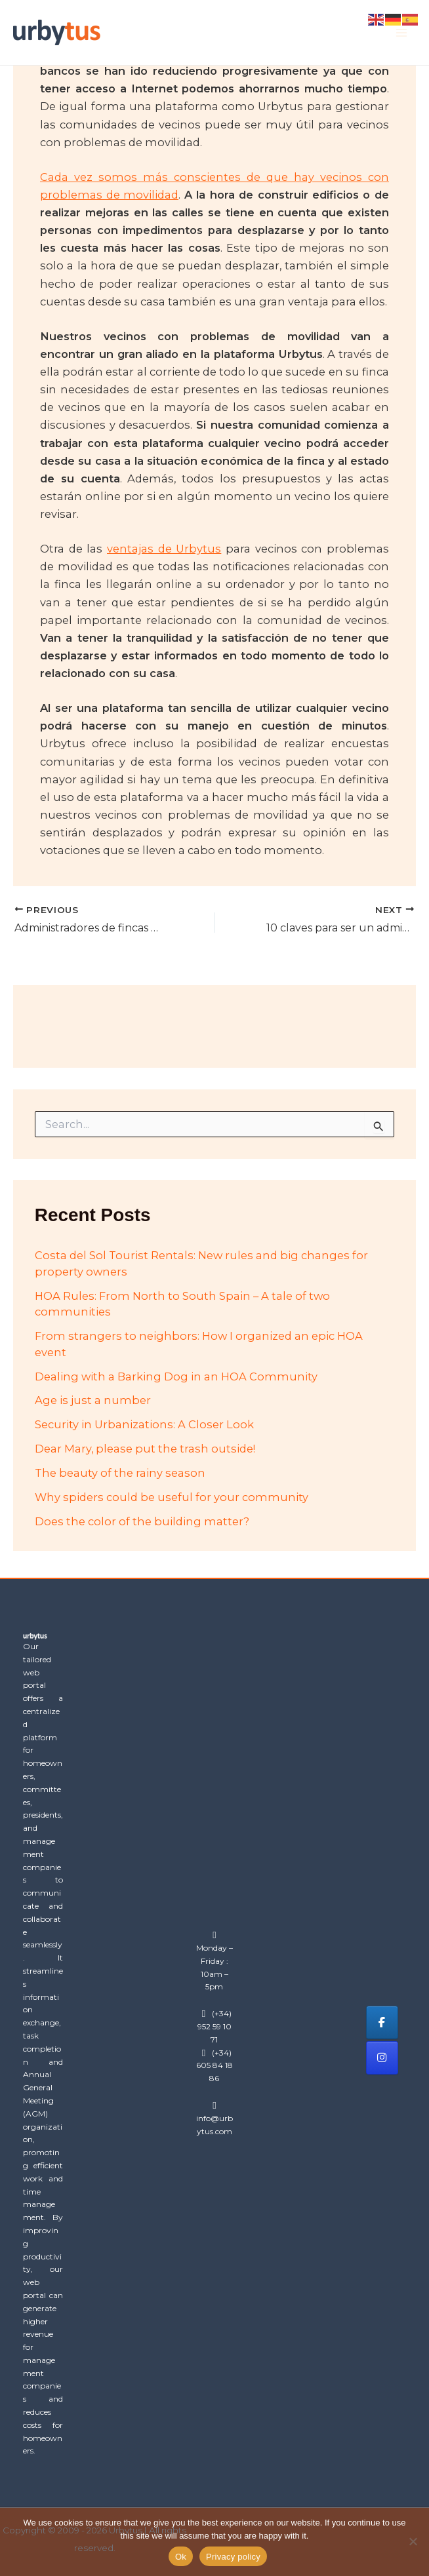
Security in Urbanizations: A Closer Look (144, 1424)
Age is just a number (93, 1400)
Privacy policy (233, 2557)
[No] (412, 2541)
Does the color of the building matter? (142, 1521)
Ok (180, 2557)
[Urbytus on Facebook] (382, 2022)
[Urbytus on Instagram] (382, 2058)
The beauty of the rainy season (120, 1472)
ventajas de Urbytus (164, 548)
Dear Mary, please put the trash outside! (145, 1448)
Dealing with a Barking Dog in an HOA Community (176, 1376)
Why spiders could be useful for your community (171, 1497)
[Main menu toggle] (401, 32)
